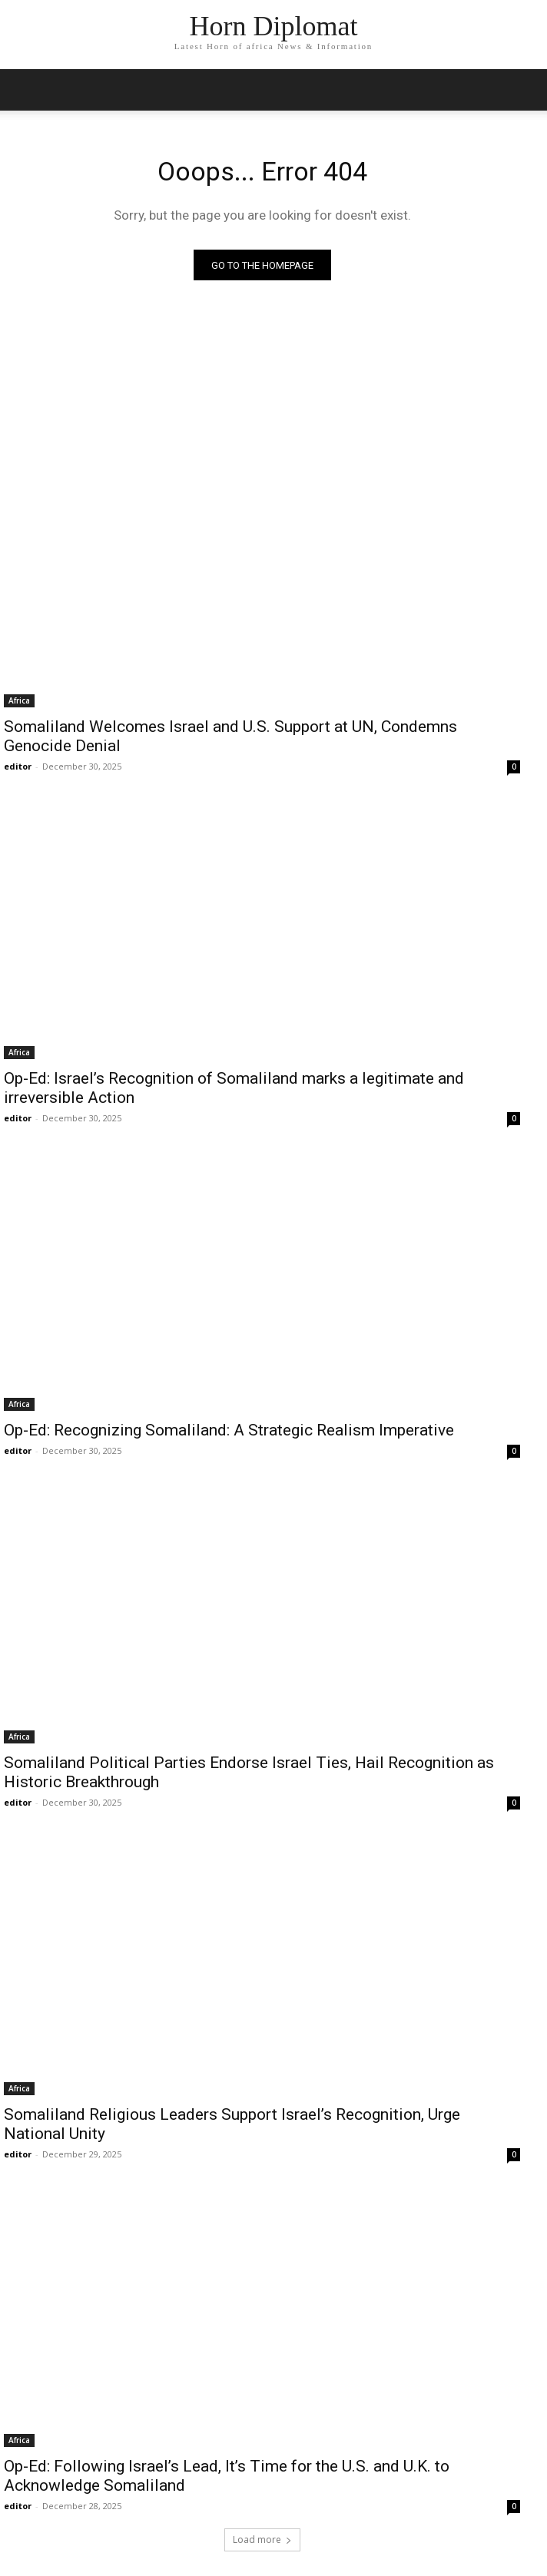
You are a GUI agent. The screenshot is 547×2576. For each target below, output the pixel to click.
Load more (262, 2539)
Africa (19, 700)
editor (17, 766)
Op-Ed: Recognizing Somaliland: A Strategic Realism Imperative (231, 1430)
